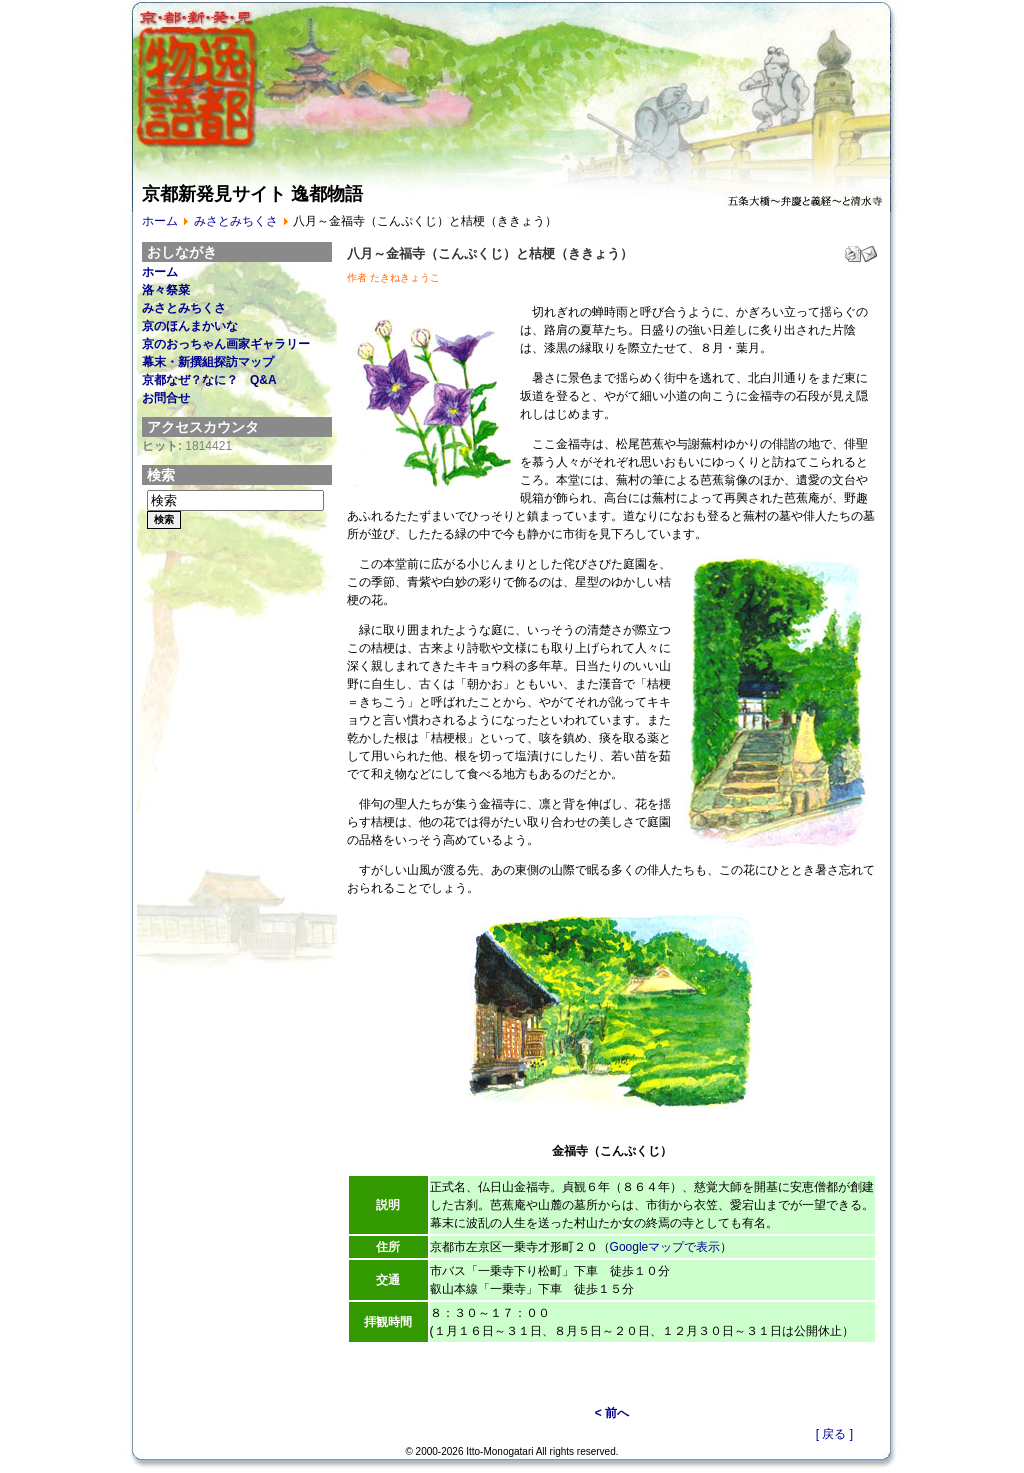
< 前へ (612, 1413)
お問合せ (166, 398)
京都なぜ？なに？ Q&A (209, 380)
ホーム (160, 221)
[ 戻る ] (834, 1434)
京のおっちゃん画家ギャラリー (226, 344)
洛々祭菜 (166, 290)
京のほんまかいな (190, 326)
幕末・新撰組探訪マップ (208, 362)
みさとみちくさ (236, 221)
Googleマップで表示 (665, 1247)
